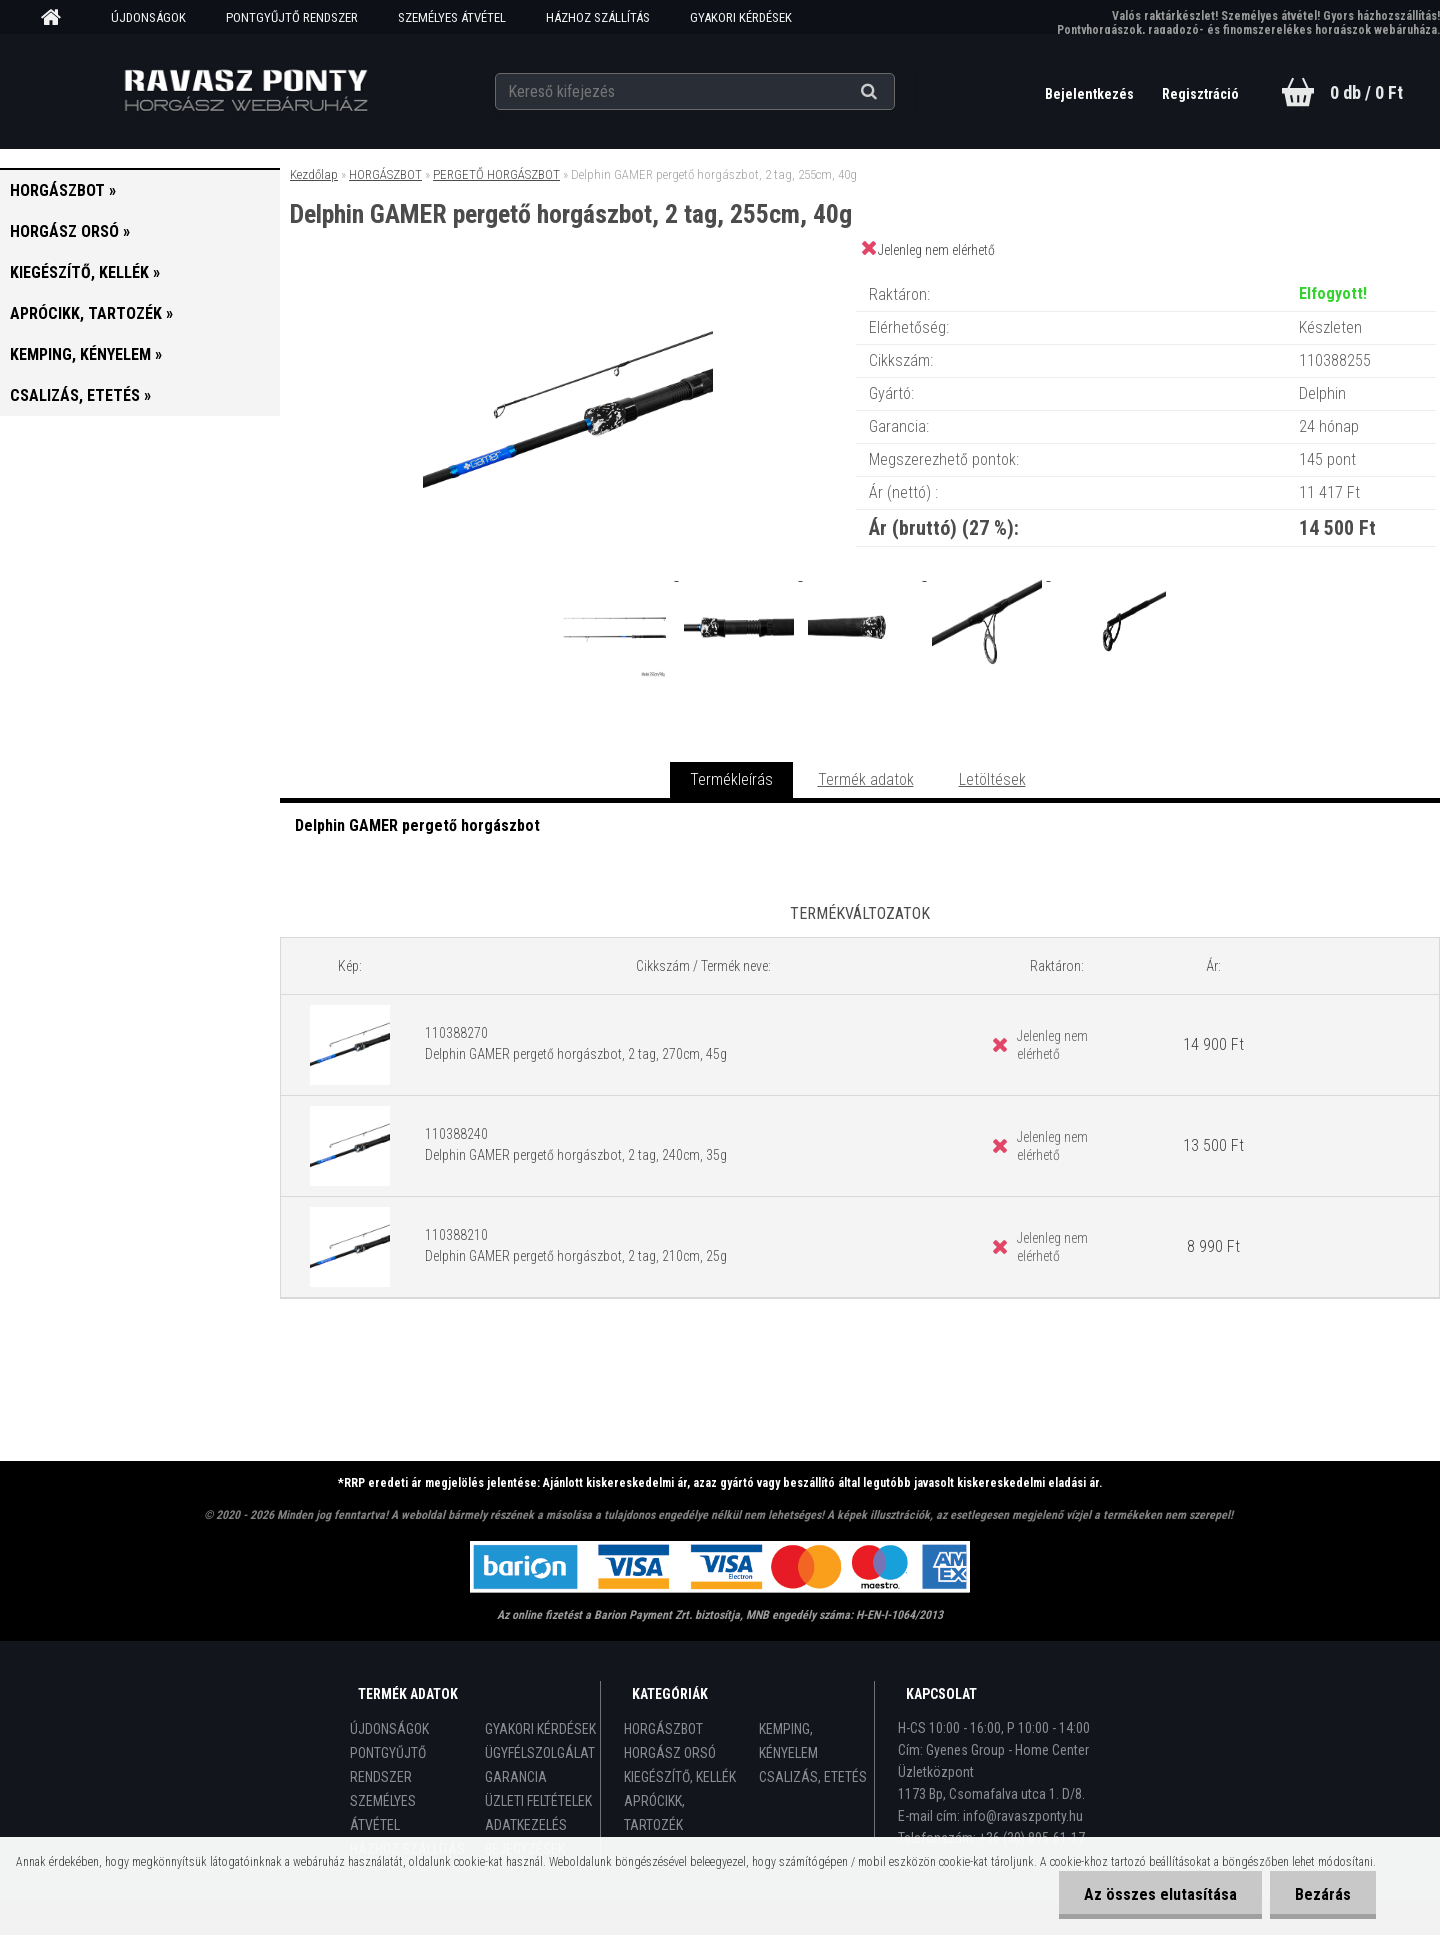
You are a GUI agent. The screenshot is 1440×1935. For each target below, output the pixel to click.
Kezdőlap (314, 174)
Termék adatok (866, 779)
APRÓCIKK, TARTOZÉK (654, 1813)
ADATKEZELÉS (526, 1825)
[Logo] (245, 91)
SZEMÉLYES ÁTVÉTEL (452, 17)
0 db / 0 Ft (1366, 92)
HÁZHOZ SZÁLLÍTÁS (598, 17)
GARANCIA (516, 1777)
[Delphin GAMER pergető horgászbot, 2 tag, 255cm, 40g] (568, 274)
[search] (893, 92)
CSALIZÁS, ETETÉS (813, 1777)
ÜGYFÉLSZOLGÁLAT (540, 1753)
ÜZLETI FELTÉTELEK (538, 1801)
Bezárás (1323, 1894)
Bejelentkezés (1091, 94)
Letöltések (992, 779)
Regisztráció (1200, 94)
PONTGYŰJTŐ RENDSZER (292, 17)
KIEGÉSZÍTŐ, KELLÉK (680, 1777)
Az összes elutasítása (1160, 1894)
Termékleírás (731, 779)
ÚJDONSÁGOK (148, 17)
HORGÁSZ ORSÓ (670, 1753)
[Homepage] (58, 18)
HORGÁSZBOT (385, 174)
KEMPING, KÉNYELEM (788, 1741)
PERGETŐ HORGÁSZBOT (496, 174)
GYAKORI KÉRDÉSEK (741, 17)
